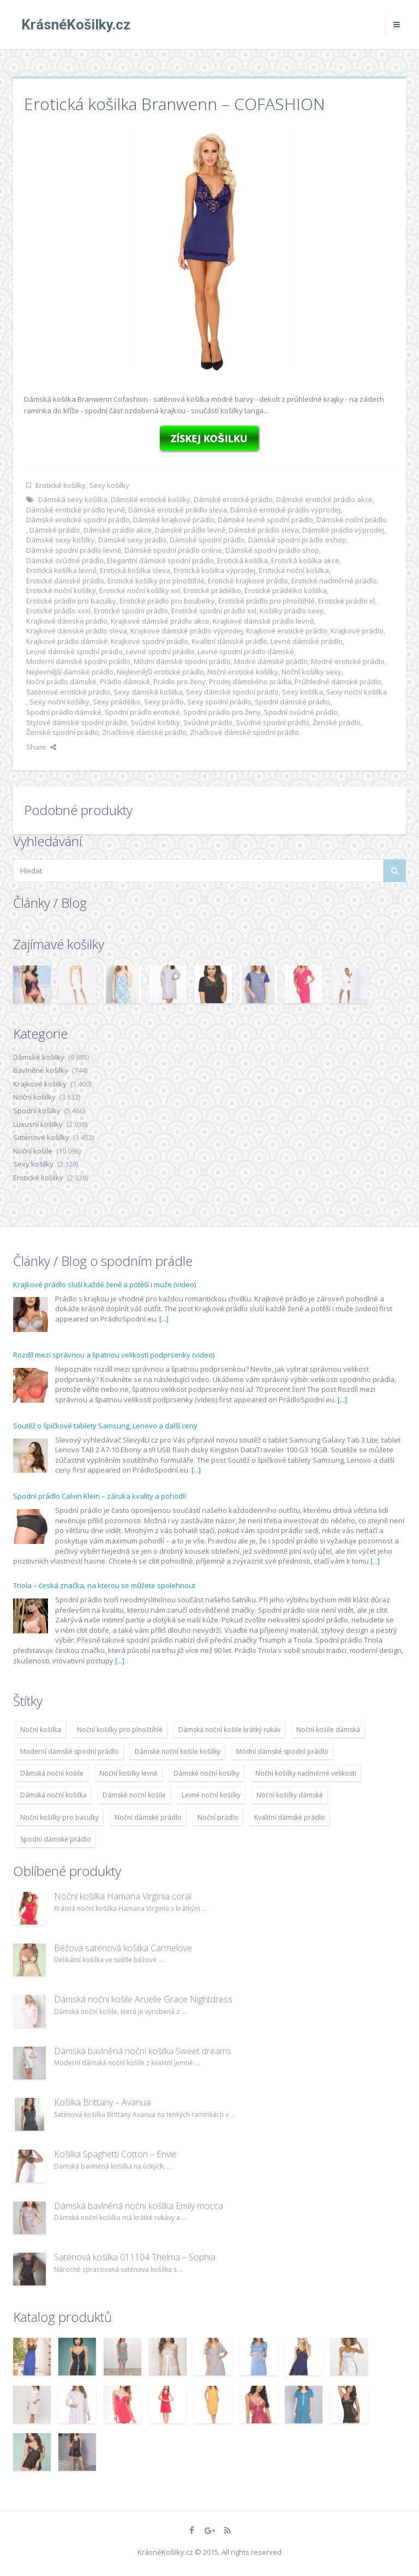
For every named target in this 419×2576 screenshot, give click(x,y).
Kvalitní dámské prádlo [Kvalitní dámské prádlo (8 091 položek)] (289, 1817)
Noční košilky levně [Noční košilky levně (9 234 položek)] (128, 1773)
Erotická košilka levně (61, 570)
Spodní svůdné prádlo (301, 712)
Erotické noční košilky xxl (139, 590)
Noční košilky (34, 1097)
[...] (164, 1319)
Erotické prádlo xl (346, 601)
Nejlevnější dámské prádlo (69, 672)
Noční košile (32, 1151)
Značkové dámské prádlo (144, 732)
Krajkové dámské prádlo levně (263, 621)
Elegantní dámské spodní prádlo (160, 560)
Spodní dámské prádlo (292, 702)
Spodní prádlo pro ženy (222, 712)
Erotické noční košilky (61, 590)
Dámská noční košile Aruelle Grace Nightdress (143, 1999)
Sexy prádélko (117, 702)
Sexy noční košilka (356, 692)
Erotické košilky (60, 485)
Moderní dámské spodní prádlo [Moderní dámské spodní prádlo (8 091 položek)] (69, 1751)
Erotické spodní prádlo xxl (213, 611)
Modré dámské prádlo (271, 661)
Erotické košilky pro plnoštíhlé (156, 581)
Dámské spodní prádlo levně (73, 550)
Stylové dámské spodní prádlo (76, 722)
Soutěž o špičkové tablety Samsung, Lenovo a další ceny (105, 1426)
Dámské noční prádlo (351, 519)
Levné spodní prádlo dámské (245, 651)
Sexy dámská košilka (148, 692)
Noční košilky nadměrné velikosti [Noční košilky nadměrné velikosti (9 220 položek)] (305, 1773)
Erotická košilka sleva (135, 570)
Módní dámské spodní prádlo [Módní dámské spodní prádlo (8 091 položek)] (282, 1751)
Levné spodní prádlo (160, 651)
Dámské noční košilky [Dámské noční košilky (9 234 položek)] (206, 1773)
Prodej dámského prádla (250, 681)
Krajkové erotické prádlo (286, 631)
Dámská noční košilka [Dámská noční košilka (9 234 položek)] (53, 1795)
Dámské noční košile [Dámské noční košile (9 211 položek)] (134, 1795)
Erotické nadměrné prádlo (334, 581)
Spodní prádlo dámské (63, 712)
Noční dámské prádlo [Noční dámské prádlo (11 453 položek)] (148, 1817)
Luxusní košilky (38, 1124)
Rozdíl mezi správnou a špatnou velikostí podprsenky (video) (113, 1355)
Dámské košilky (38, 1057)
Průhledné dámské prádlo (338, 681)
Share (41, 747)
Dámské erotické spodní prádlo (78, 519)
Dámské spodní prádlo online (173, 550)
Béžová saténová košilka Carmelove (123, 1948)
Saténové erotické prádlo (68, 692)
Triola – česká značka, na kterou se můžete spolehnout (104, 1585)
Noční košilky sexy (312, 672)
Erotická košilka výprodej (214, 570)
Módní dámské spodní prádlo (182, 661)
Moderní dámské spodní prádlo (78, 661)
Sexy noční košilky (59, 702)
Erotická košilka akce (305, 560)
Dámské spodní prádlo (207, 540)
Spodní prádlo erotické (142, 712)
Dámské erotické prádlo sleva (177, 510)
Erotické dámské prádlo (65, 581)
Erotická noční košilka (294, 570)
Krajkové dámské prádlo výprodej (186, 631)
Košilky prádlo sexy (292, 611)
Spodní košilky (37, 1110)
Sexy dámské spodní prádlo (232, 692)
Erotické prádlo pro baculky (71, 601)
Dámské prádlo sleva (264, 530)
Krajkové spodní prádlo (149, 641)
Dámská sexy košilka (72, 499)
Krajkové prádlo (357, 631)
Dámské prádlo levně (190, 530)
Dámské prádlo (54, 530)
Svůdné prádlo (207, 722)
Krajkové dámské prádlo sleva (76, 631)
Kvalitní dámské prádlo (229, 641)
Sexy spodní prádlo (219, 702)
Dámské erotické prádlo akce (324, 499)
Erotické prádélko (212, 590)
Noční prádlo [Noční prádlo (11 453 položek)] (217, 1817)
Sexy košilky (109, 485)
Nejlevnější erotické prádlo (160, 672)
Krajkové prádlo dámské (66, 641)
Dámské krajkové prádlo (173, 519)
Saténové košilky (41, 1137)
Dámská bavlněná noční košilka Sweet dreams (142, 2051)
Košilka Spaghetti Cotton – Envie (115, 2154)
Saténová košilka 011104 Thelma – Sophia (135, 2257)
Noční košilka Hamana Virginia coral (122, 1896)
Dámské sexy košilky (60, 540)
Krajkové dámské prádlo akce (160, 621)
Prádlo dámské (125, 681)
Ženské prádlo (337, 722)
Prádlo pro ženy (179, 681)
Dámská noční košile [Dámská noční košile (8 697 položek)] (51, 1773)
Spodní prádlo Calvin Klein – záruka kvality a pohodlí (99, 1496)
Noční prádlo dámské (61, 681)
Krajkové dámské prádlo (66, 621)
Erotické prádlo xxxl (58, 611)
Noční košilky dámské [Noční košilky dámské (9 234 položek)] (289, 1795)
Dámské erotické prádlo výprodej (285, 510)
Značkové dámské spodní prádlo (244, 732)
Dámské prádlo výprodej (343, 530)
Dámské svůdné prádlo (65, 560)
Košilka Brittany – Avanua (102, 2102)
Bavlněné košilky (40, 1070)
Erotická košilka (242, 560)
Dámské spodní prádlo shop (272, 550)
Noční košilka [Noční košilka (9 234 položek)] (40, 1729)
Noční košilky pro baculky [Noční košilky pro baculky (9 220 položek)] (59, 1817)
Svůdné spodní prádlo (272, 722)
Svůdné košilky (155, 722)
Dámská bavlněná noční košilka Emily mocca (138, 2206)
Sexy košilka (302, 692)
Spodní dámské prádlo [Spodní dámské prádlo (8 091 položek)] (55, 1839)
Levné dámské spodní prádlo (74, 651)
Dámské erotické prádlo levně (75, 510)
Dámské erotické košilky (150, 499)
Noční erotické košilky (242, 672)
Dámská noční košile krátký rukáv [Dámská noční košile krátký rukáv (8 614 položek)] (229, 1729)
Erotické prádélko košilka (285, 590)
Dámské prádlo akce (117, 530)
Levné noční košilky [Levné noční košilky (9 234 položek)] (211, 1795)
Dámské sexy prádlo (132, 540)
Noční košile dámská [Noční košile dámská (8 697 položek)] (328, 1729)
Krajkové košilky (40, 1084)
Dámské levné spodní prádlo (265, 519)
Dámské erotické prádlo (233, 499)
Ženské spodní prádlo (62, 732)
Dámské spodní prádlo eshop (297, 540)
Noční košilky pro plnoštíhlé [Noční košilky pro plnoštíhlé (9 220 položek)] (120, 1729)
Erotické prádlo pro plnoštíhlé (266, 601)
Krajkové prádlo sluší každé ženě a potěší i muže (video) (104, 1284)
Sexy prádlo (164, 702)
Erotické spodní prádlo (131, 611)
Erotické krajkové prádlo (248, 581)
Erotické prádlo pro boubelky (167, 601)
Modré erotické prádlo (348, 661)
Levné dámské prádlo (307, 641)
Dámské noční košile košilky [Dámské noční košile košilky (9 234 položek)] (177, 1751)
